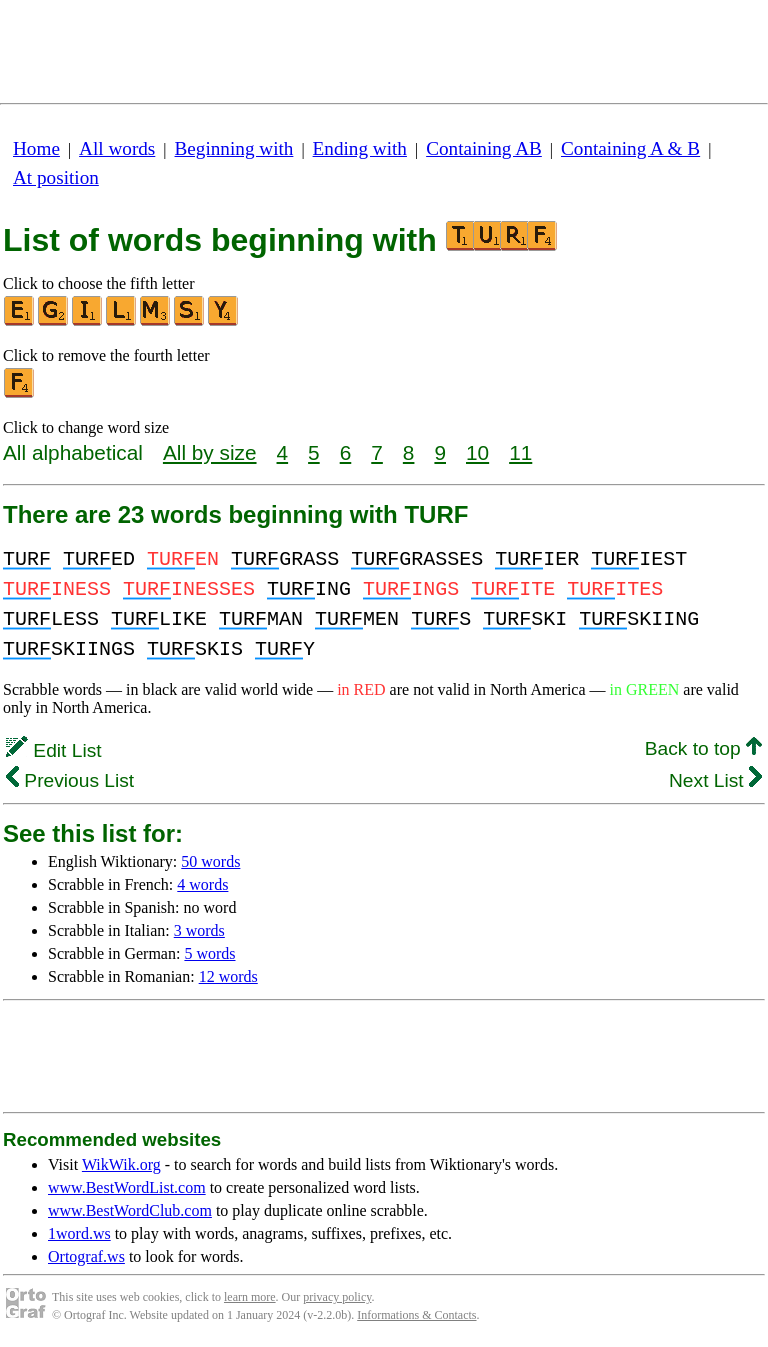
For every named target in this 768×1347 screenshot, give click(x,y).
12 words (228, 976)
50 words (210, 861)
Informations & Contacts (416, 1315)
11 (520, 452)
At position (56, 177)
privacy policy (337, 1297)
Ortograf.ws (86, 1256)
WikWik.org (121, 1164)
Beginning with (234, 148)
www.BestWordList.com (127, 1187)
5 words (209, 953)
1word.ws (79, 1233)
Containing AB (484, 148)
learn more (250, 1297)
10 (477, 452)
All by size (210, 452)
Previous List (70, 780)
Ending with (360, 148)
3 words (199, 930)
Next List (715, 780)
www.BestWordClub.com (130, 1210)
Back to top (703, 748)
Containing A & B (630, 148)
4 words (202, 884)
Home (36, 148)
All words (117, 148)
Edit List (54, 750)
